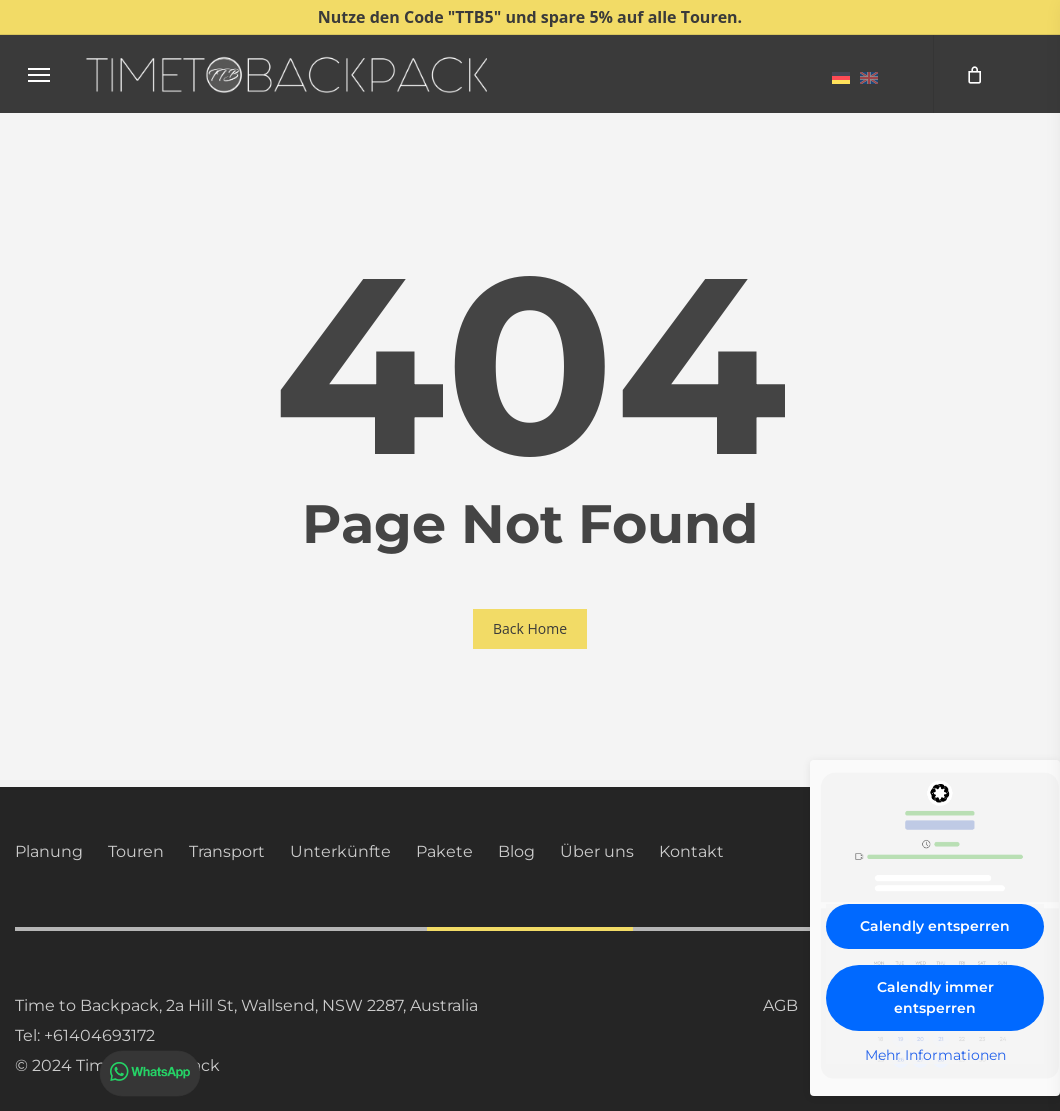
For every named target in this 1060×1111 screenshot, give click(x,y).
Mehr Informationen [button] (935, 1055)
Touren (136, 851)
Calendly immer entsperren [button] (935, 997)
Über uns (597, 851)
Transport (227, 851)
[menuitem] (841, 77)
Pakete (444, 851)
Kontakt (691, 851)
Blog (516, 851)
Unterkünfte (340, 851)
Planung (49, 851)
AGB (780, 1005)
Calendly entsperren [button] (935, 926)
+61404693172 (99, 1035)
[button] (39, 74)
